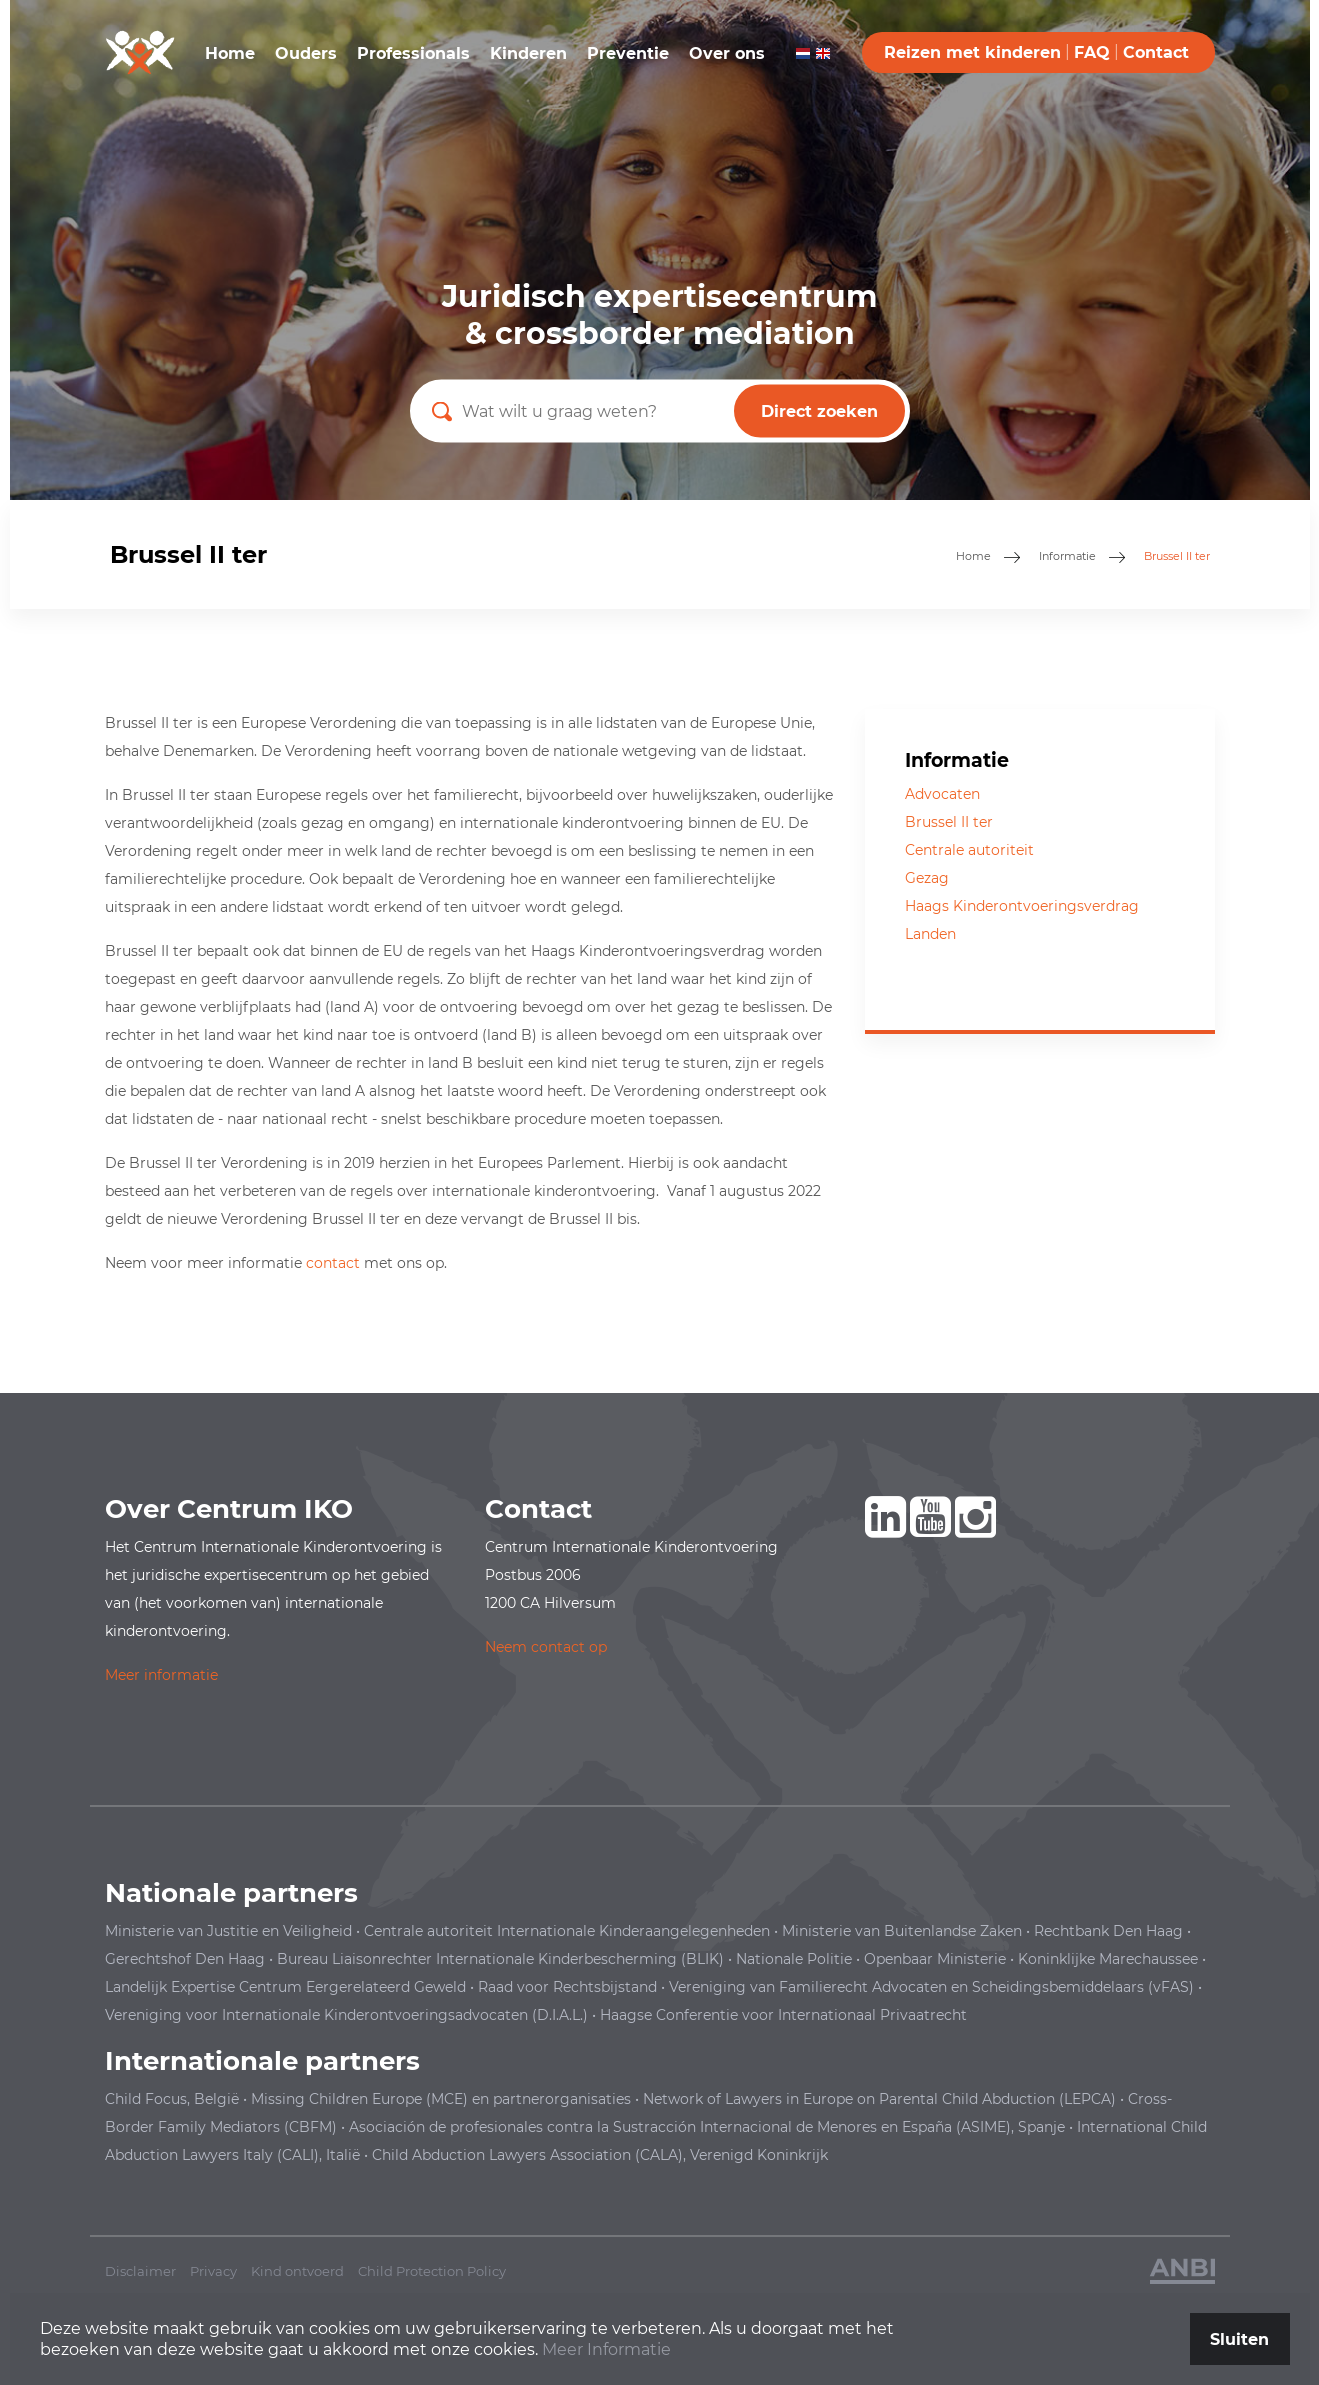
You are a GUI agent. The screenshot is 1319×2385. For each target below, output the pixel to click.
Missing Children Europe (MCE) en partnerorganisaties (441, 2099)
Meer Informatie (606, 2349)
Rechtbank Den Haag (1108, 1931)
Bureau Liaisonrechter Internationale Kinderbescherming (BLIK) (500, 1959)
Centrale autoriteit (969, 850)
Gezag (927, 878)
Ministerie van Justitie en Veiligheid (228, 1931)
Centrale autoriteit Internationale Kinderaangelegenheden (567, 1931)
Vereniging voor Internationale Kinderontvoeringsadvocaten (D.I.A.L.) (346, 2015)
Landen (930, 934)
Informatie (1067, 556)
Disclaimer (140, 2271)
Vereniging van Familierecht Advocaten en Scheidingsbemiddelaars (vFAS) (931, 1987)
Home (230, 53)
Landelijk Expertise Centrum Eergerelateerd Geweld (285, 1987)
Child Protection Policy (432, 2271)
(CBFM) (310, 2127)
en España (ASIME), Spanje (707, 2127)
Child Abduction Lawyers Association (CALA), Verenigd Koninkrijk (600, 2155)
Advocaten (942, 794)
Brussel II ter (949, 822)
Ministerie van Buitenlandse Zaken (902, 1931)
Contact (1156, 52)
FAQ (1092, 52)
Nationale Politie (794, 1959)
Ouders (306, 53)
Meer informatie (161, 1675)
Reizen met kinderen (972, 52)
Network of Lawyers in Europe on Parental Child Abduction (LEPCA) (879, 2099)
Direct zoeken (819, 411)
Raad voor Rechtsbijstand (567, 1987)
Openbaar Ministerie (935, 1959)
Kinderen (528, 53)
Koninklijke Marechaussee (1108, 1959)
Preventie (628, 53)
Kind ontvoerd (297, 2271)
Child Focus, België (172, 2099)
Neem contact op (546, 1647)
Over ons (727, 53)
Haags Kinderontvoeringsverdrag (1022, 906)
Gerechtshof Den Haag (185, 1959)
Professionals (413, 53)
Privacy (213, 2271)
